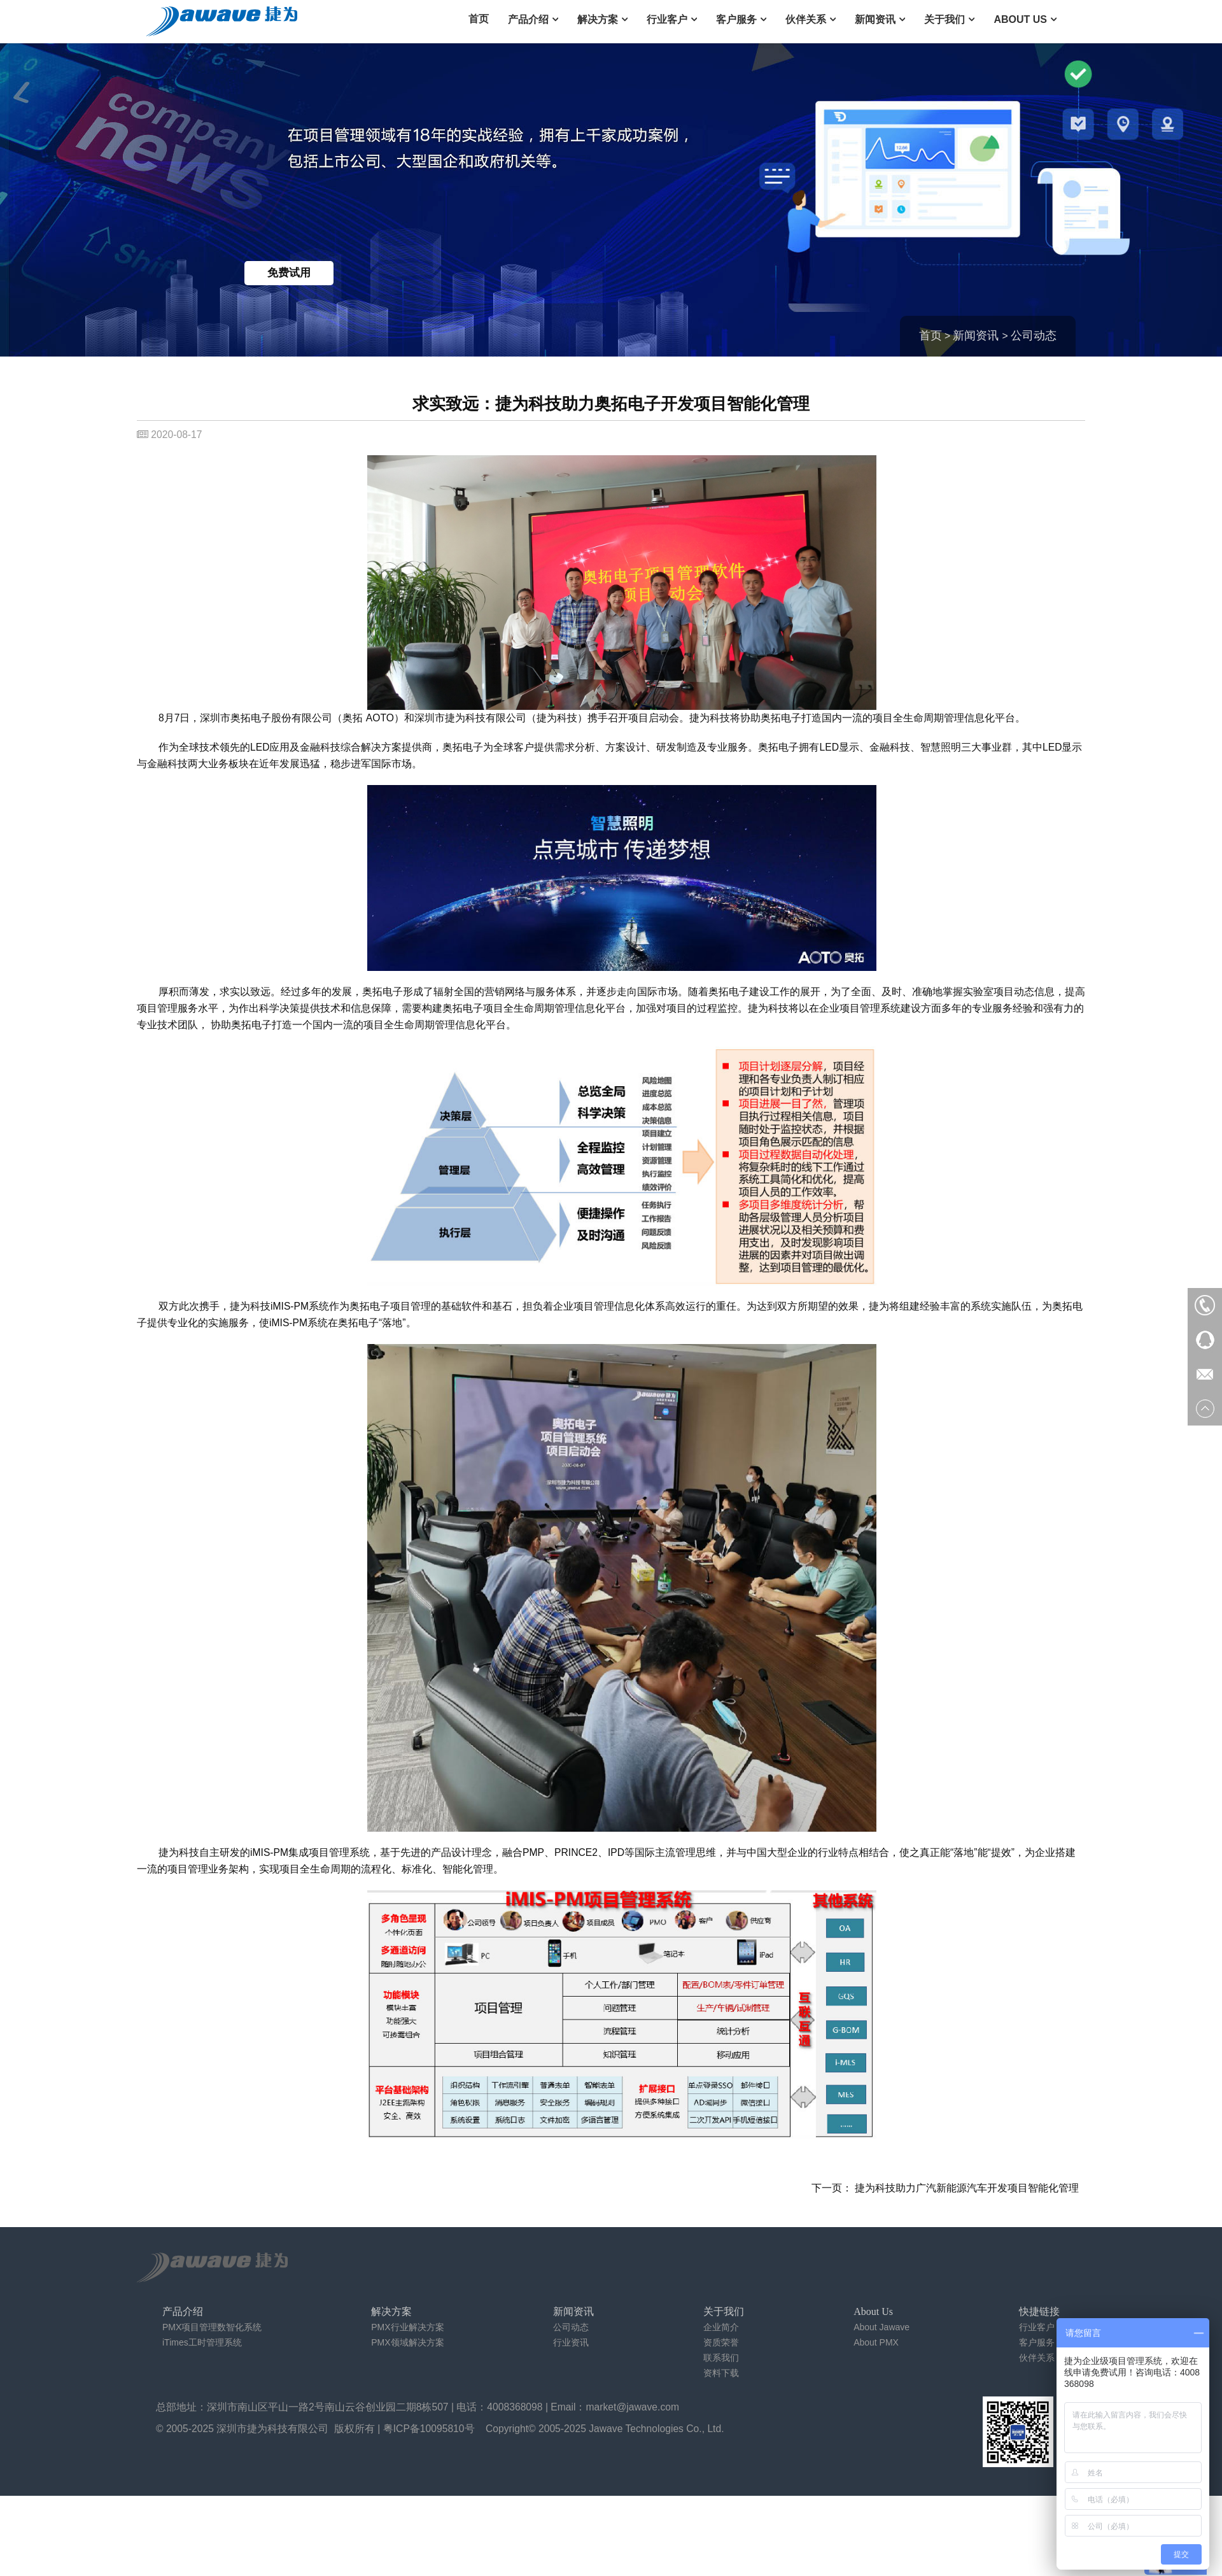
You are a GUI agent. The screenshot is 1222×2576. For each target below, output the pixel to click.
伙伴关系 (805, 19)
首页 (478, 18)
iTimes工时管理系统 (202, 2342)
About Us (1020, 19)
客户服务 (736, 19)
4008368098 (514, 2407)
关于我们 (944, 19)
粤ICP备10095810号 (429, 2428)
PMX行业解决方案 (407, 2327)
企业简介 (721, 2327)
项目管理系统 (339, 1852)
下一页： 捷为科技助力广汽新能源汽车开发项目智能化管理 (945, 2188)
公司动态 (1034, 335)
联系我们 (721, 2358)
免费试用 (289, 273)
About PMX (876, 2342)
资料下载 (721, 2373)
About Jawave (881, 2327)
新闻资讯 (875, 19)
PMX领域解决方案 (407, 2342)
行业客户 (667, 19)
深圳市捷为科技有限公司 (272, 2428)
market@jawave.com (633, 2407)
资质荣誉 (721, 2342)
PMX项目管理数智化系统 (212, 2327)
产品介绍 (528, 19)
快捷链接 (1039, 2311)
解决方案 (597, 19)
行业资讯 (571, 2342)
